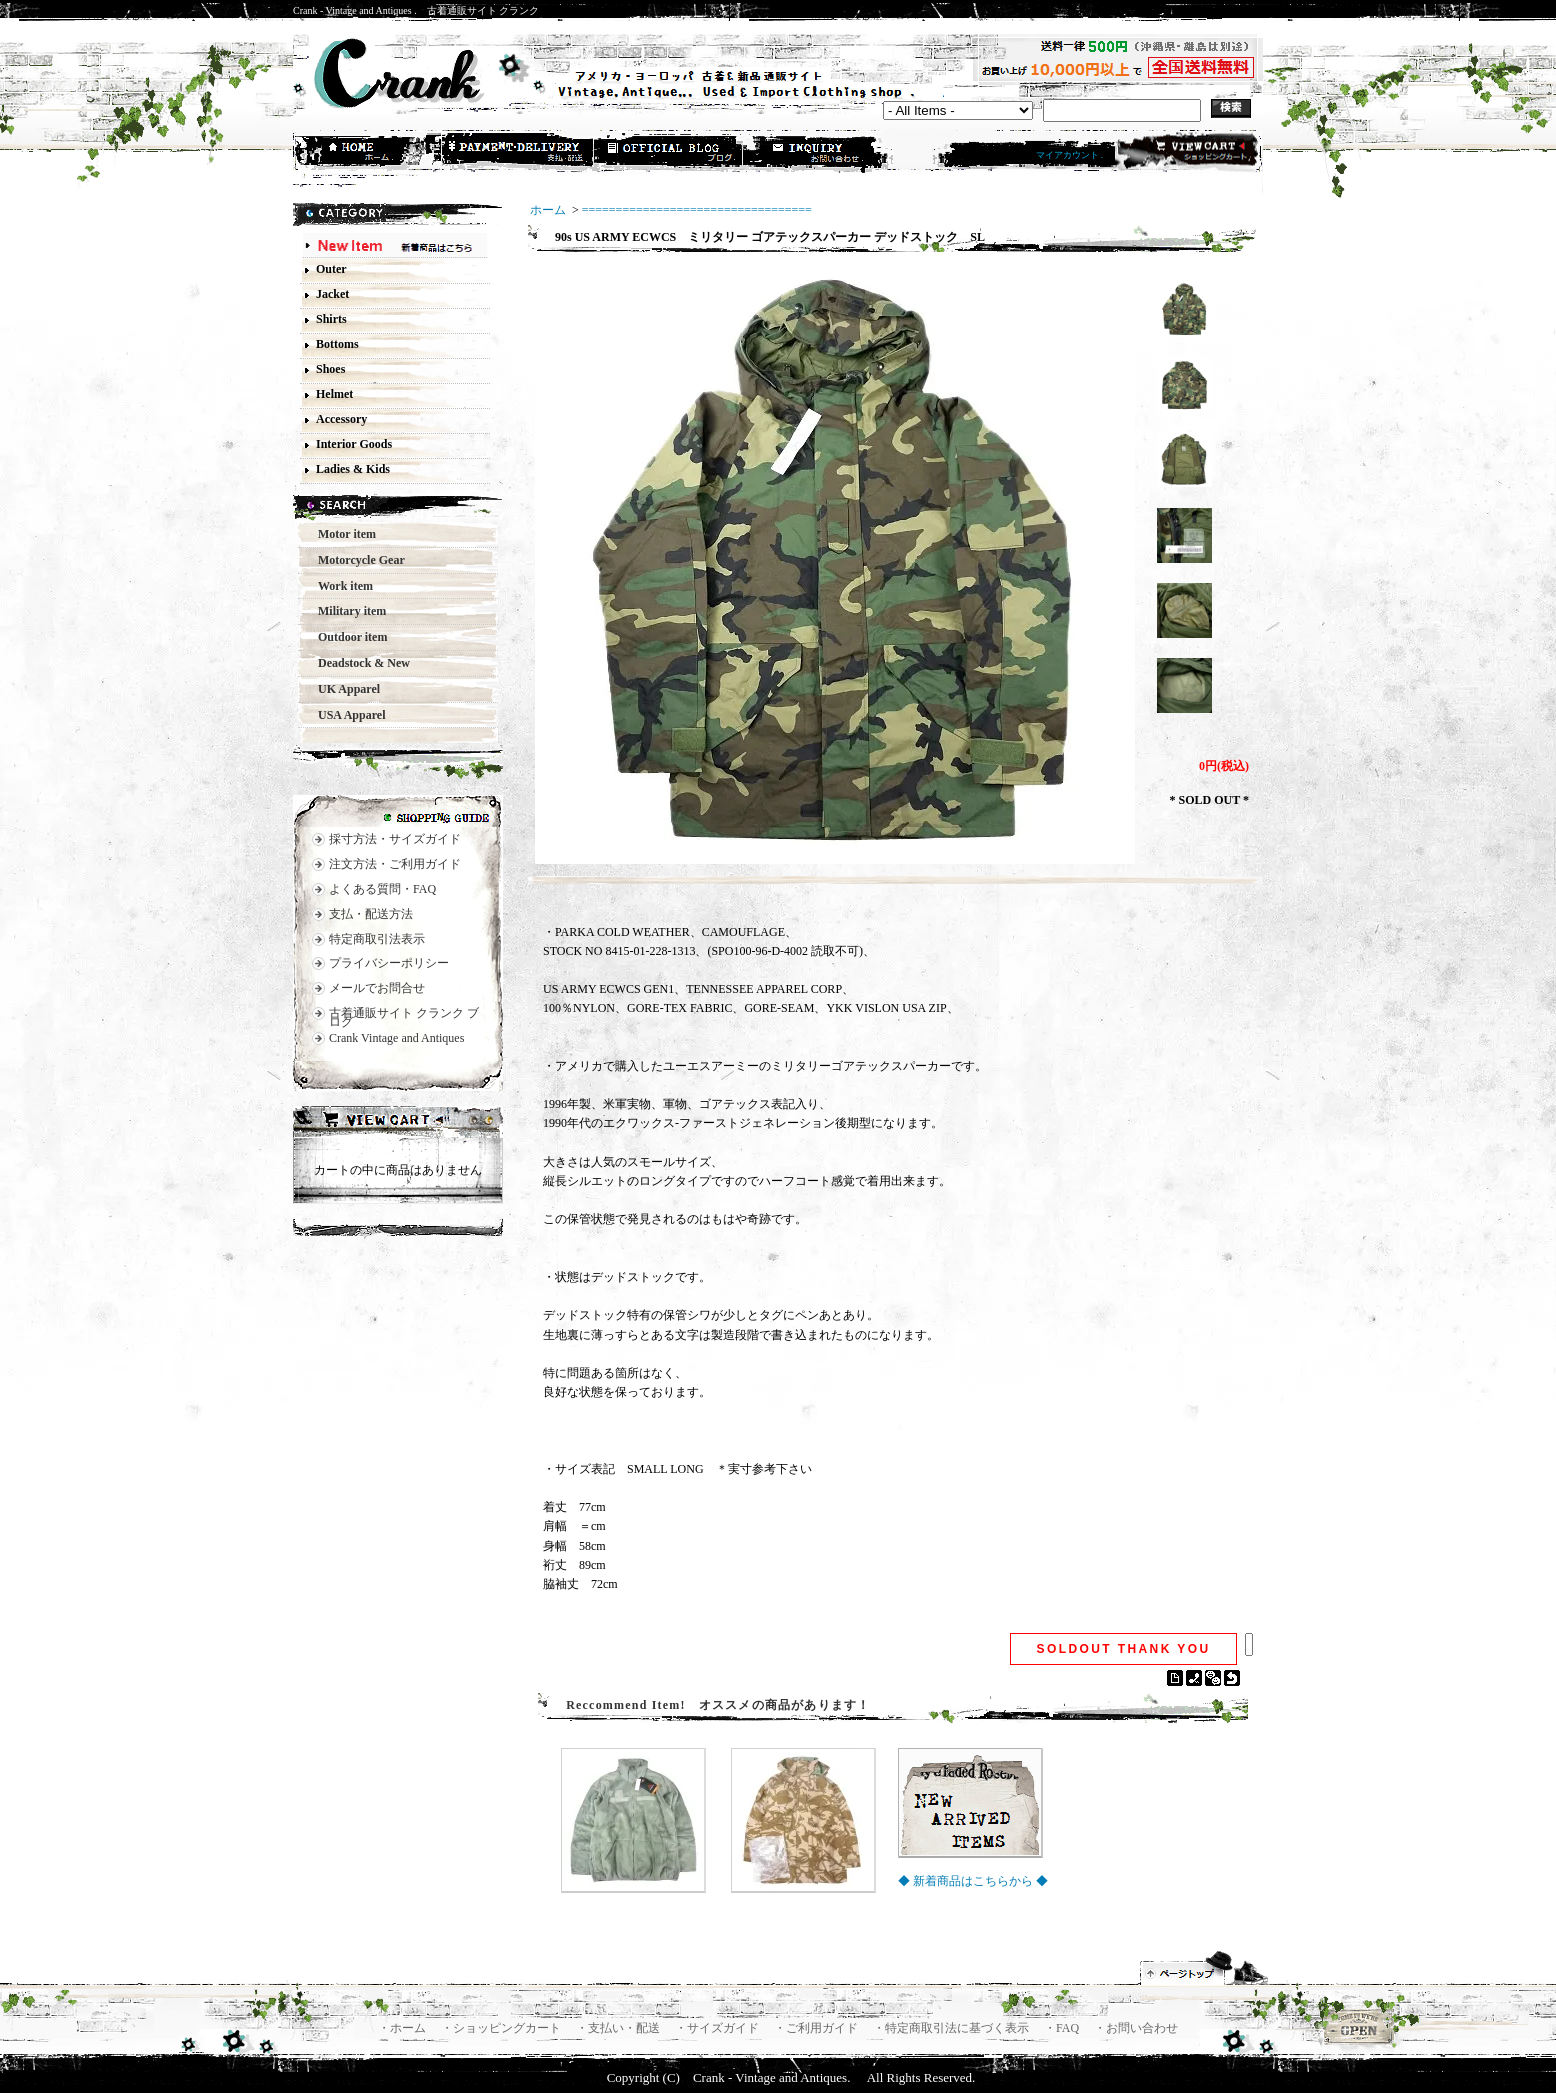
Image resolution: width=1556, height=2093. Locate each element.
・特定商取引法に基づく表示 (952, 2028)
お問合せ (819, 153)
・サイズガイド (718, 2028)
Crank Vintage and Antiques (396, 1038)
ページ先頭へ (1205, 1968)
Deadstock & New (358, 663)
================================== (697, 210)
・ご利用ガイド (817, 2028)
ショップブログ (669, 153)
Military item (346, 611)
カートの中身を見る (398, 1122)
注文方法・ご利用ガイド (395, 864)
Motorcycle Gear (355, 560)
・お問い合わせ (1136, 2028)
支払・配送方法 (519, 153)
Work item (339, 586)
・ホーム (403, 2028)
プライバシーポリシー (389, 963)
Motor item (341, 534)
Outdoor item (346, 637)
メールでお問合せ (377, 988)
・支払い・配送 (619, 2028)
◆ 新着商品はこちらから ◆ (973, 1881)
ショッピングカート (1186, 152)
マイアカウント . (1070, 155)
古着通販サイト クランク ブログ (404, 1017)
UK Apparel (343, 689)
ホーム (369, 153)
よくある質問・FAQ (382, 889)
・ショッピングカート (502, 2028)
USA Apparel (345, 715)
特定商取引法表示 (377, 939)
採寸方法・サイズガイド (395, 839)
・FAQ (1063, 2028)
